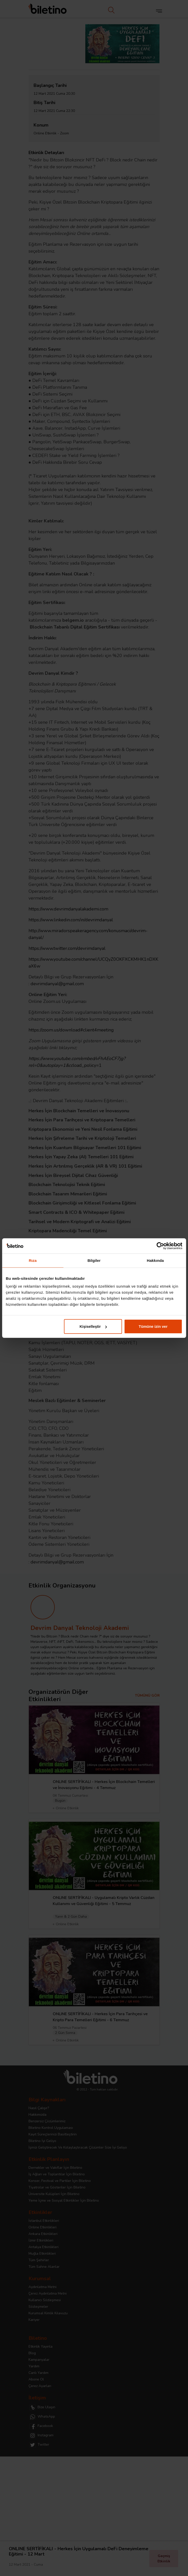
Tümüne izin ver (153, 1326)
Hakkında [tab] (155, 1260)
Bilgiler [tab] (94, 1260)
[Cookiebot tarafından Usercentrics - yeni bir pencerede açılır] (160, 1245)
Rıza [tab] (33, 1260)
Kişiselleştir (93, 1326)
